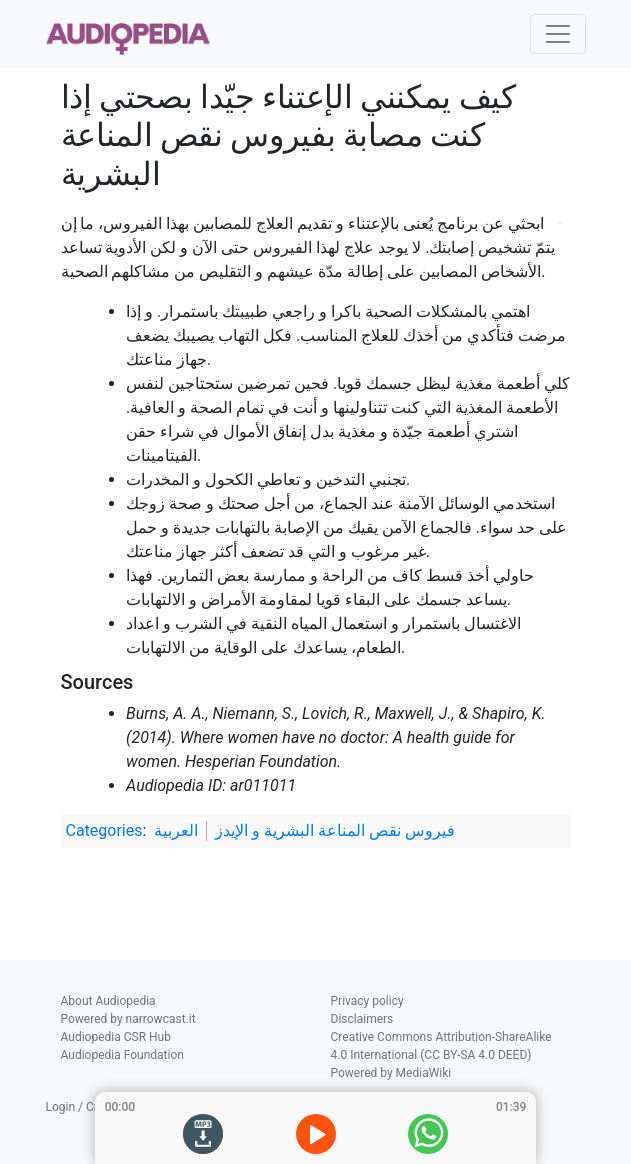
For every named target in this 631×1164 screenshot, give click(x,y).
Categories (104, 830)
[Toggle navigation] (558, 34)
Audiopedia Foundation (122, 1055)
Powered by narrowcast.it (128, 1019)
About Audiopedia (108, 1001)
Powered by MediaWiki (391, 1073)
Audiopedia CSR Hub (116, 1037)
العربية (176, 830)
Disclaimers (362, 1019)
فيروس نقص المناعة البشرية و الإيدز (335, 830)
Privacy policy (367, 1001)
